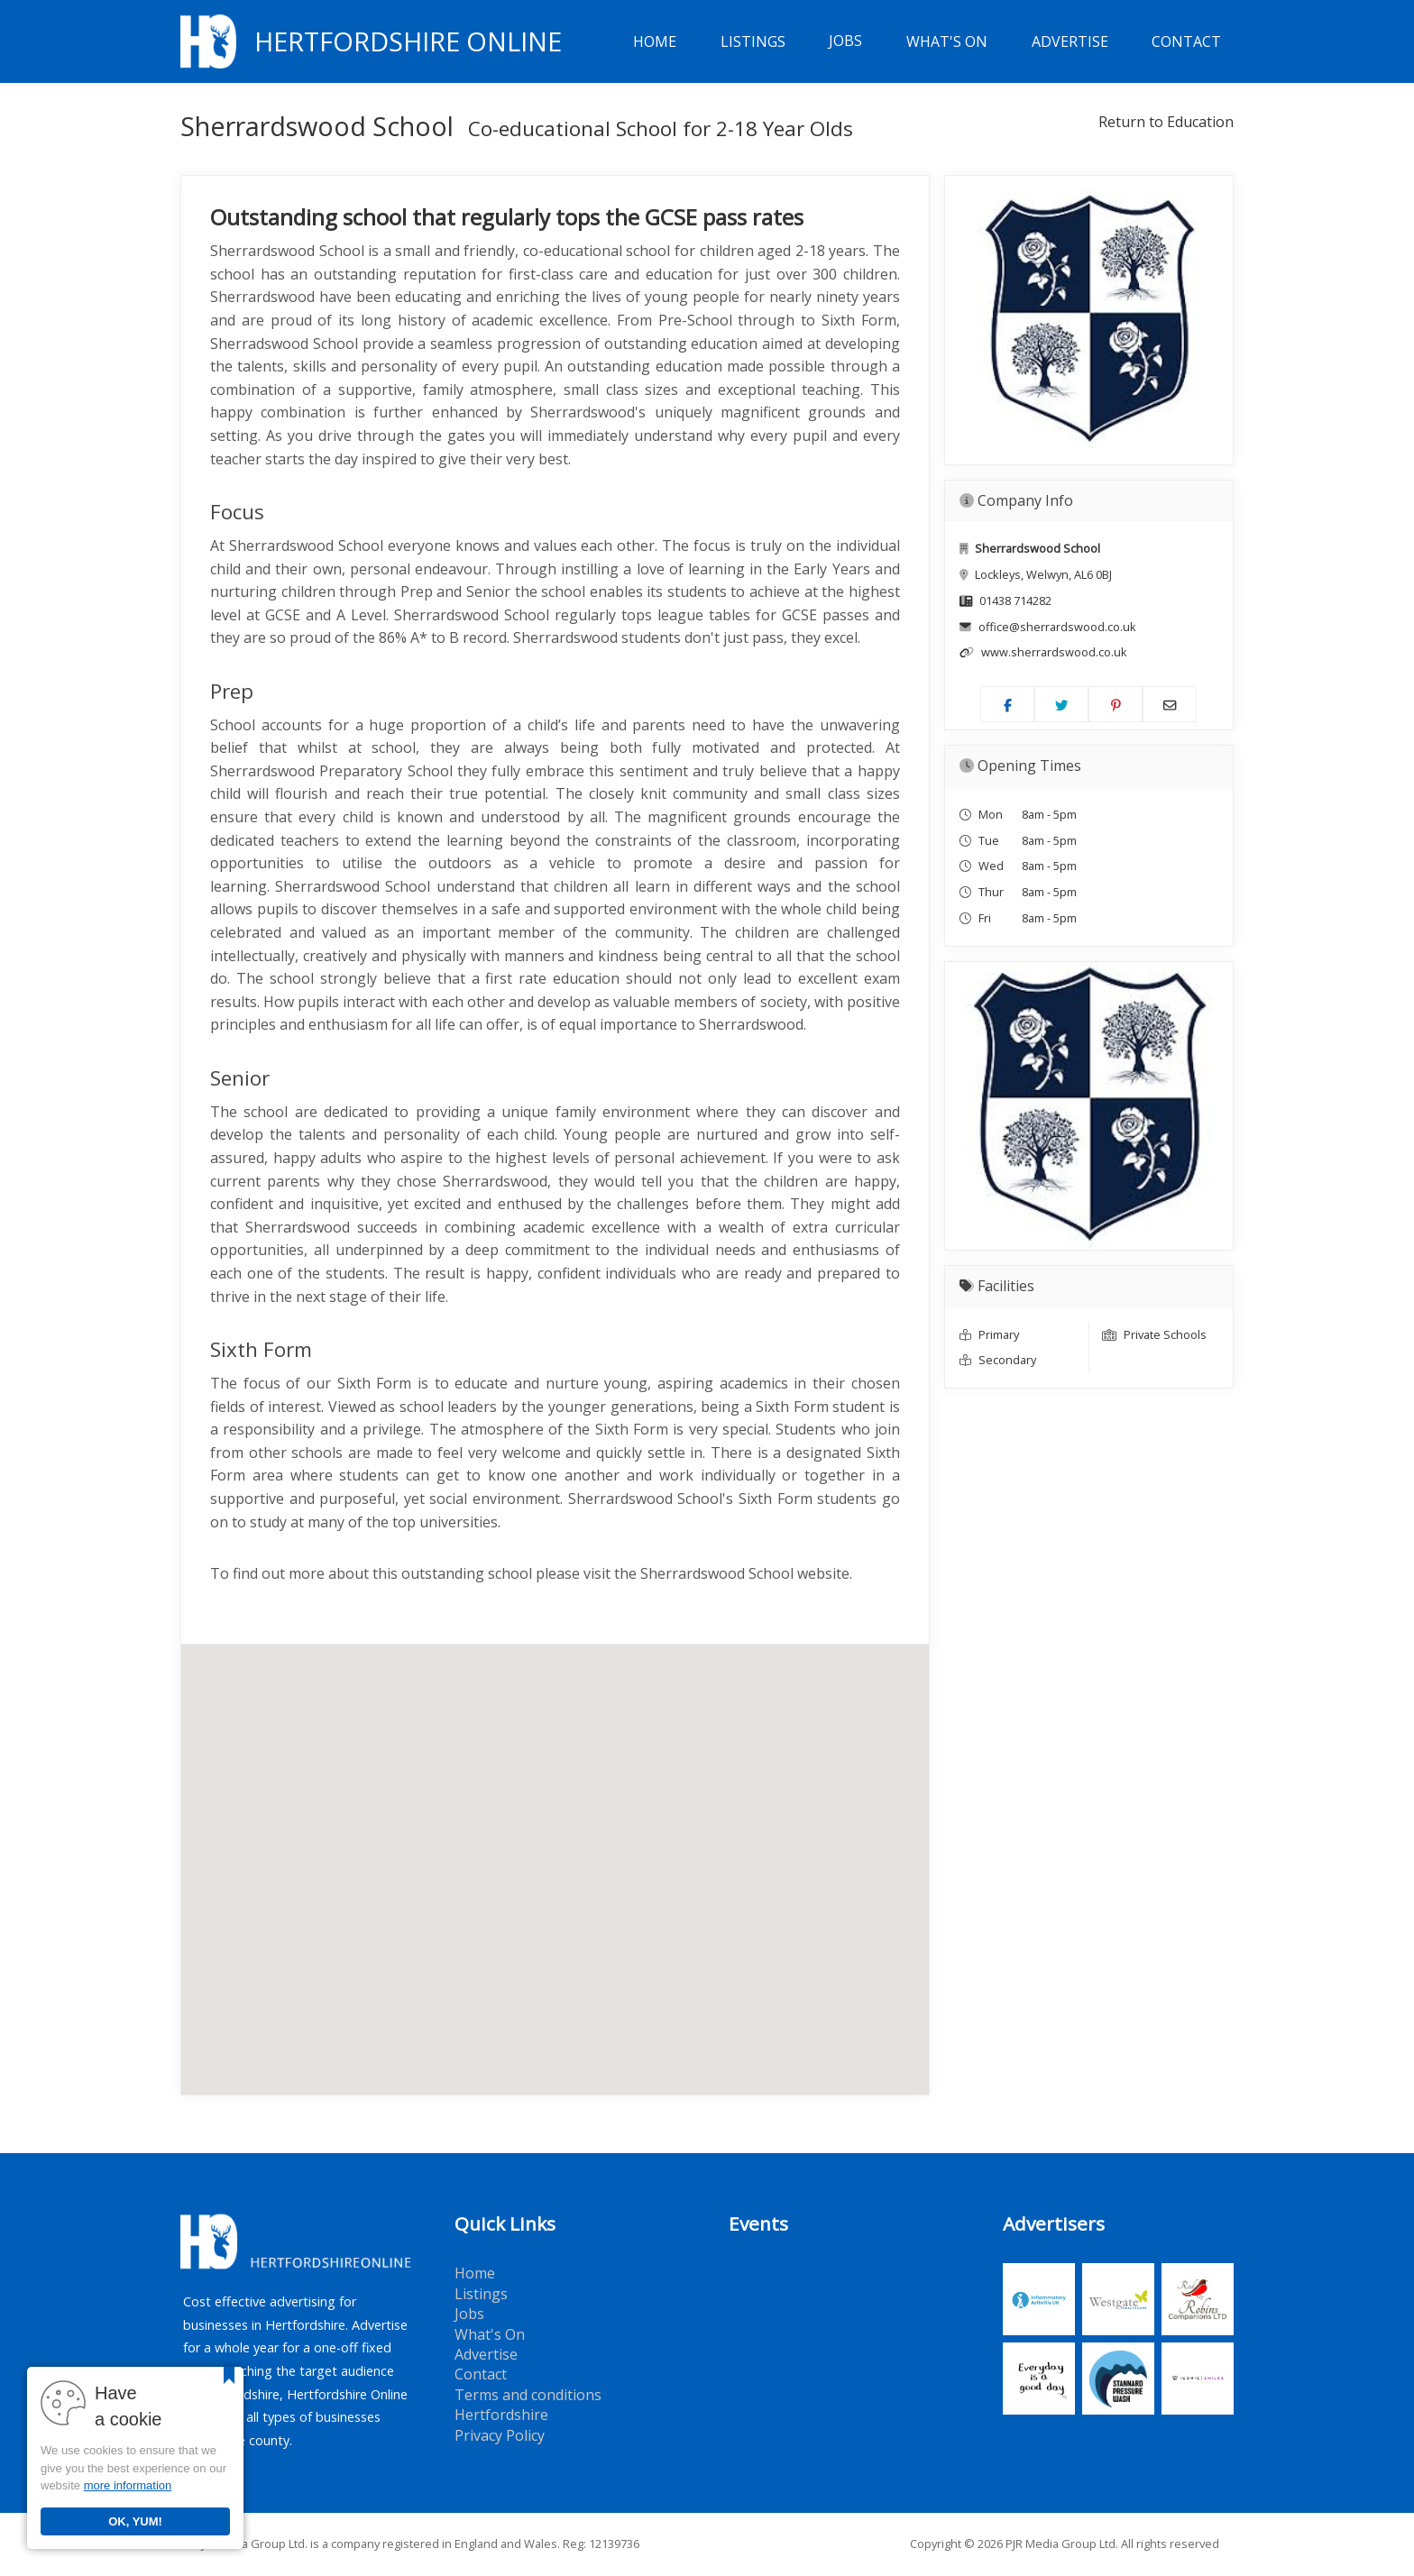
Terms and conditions (527, 2395)
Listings (753, 41)
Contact (1186, 41)
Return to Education (1166, 122)
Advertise (1070, 41)
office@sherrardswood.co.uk (1057, 627)
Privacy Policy (499, 2435)
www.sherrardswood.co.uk (1054, 652)
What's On (946, 41)
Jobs (845, 41)
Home (654, 41)
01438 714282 (1015, 600)
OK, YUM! (135, 2521)
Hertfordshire (501, 2415)
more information (128, 2485)
